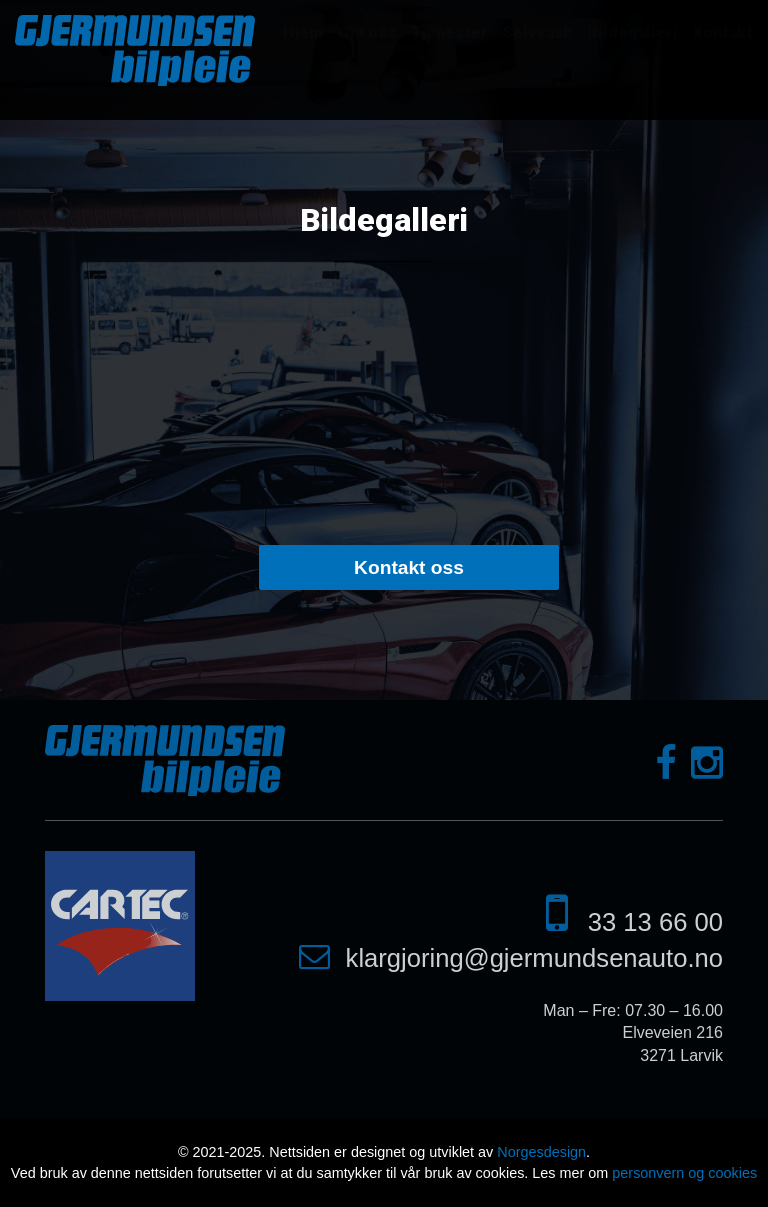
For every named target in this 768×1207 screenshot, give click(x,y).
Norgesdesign (541, 1152)
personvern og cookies (684, 1173)
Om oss (367, 32)
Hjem (303, 32)
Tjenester (449, 32)
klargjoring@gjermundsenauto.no (534, 958)
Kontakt (723, 32)
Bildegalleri (632, 32)
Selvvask (537, 32)
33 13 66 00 (655, 922)
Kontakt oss (409, 567)
